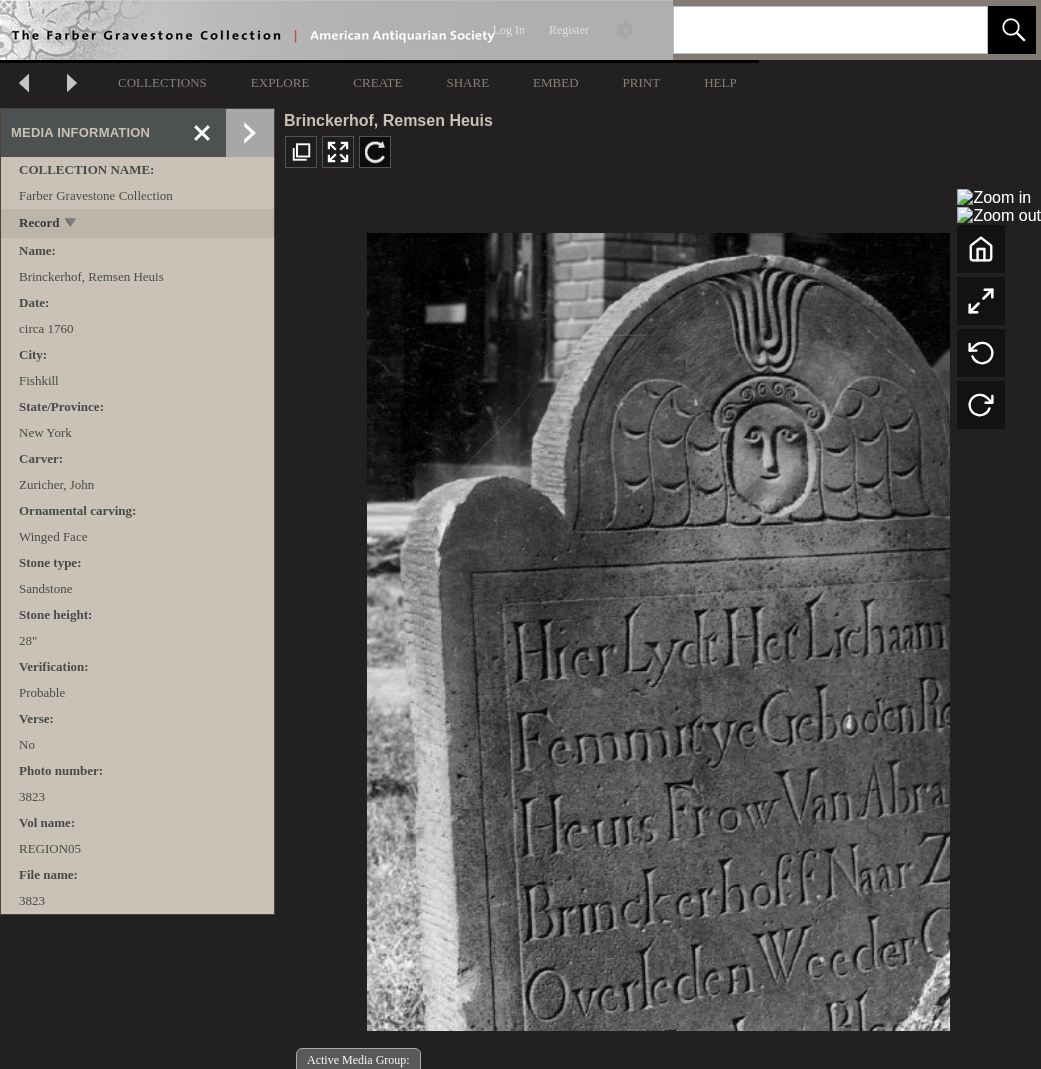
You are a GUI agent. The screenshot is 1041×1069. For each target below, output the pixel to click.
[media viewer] (658, 626)
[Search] (807, 30)
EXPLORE (280, 82)
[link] (956, 29)
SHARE (467, 82)
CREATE (377, 82)
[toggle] (71, 224)
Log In (509, 30)
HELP (720, 82)
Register (569, 30)
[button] (1012, 30)
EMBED (556, 82)
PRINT (642, 82)
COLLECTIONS (162, 82)
